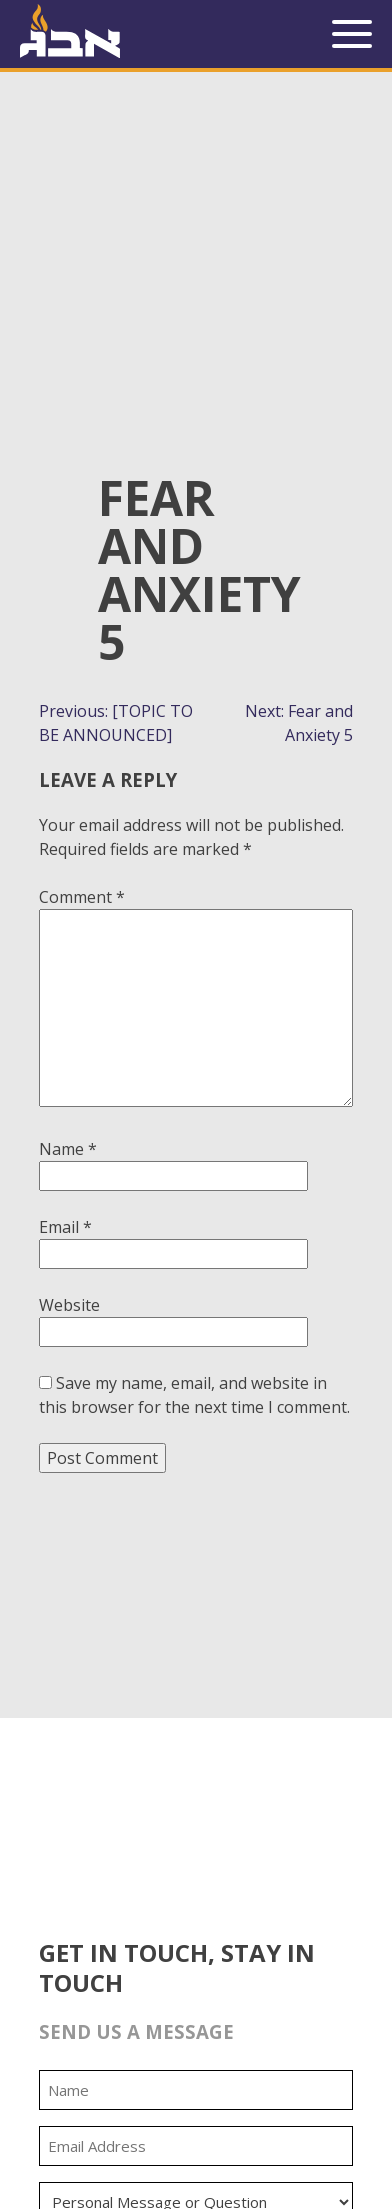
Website (69, 1305)
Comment (82, 897)
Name (68, 1149)
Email (65, 1227)
